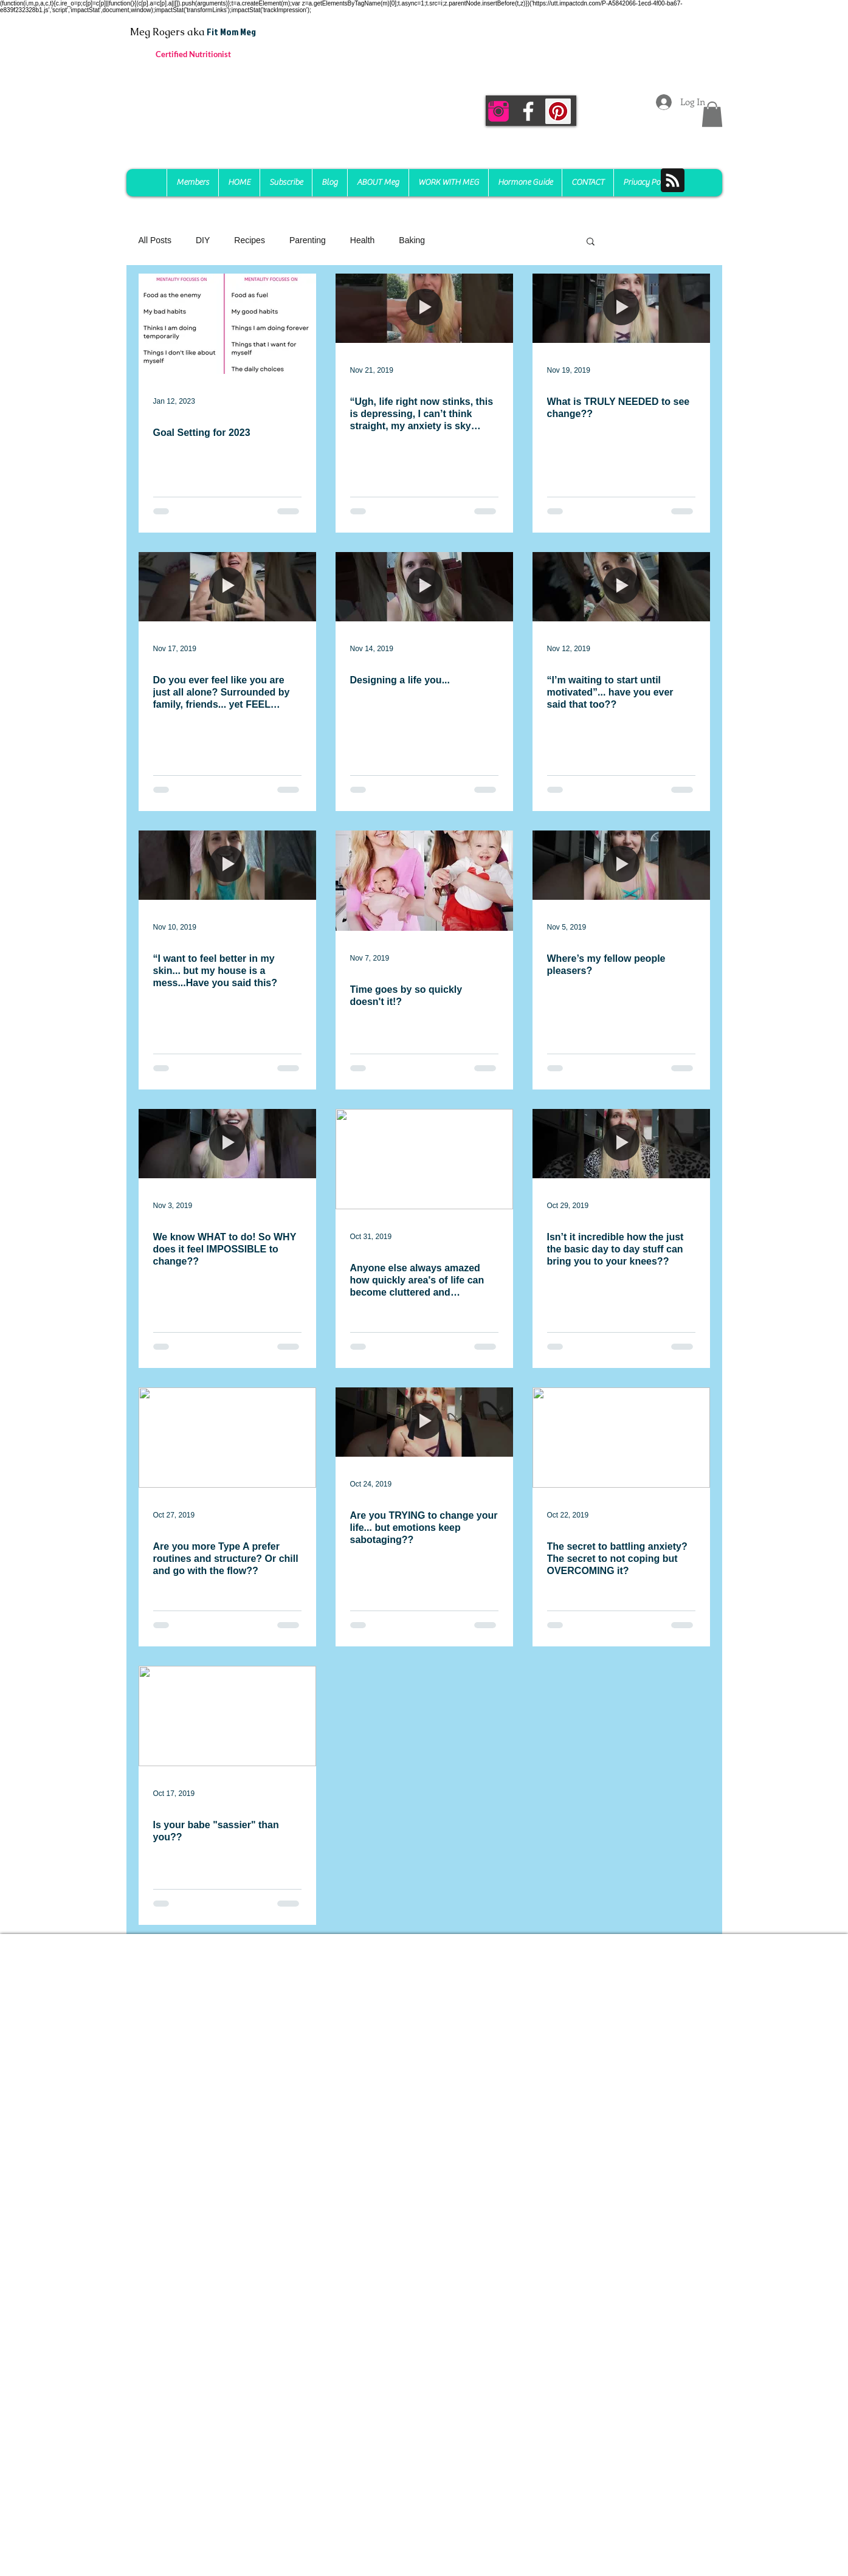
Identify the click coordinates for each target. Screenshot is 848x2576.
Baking (412, 240)
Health (362, 240)
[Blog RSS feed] (672, 180)
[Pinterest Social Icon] (558, 111)
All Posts (155, 240)
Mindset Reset (476, 240)
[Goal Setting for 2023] (227, 324)
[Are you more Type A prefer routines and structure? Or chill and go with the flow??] (227, 1437)
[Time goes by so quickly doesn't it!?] (424, 880)
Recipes (249, 240)
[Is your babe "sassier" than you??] (227, 1716)
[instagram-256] (498, 111)
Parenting (307, 240)
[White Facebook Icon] (528, 111)
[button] (712, 114)
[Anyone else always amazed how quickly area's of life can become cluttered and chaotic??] (424, 1159)
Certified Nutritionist (193, 54)
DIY (203, 240)
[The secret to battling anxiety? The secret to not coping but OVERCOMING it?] (621, 1437)
